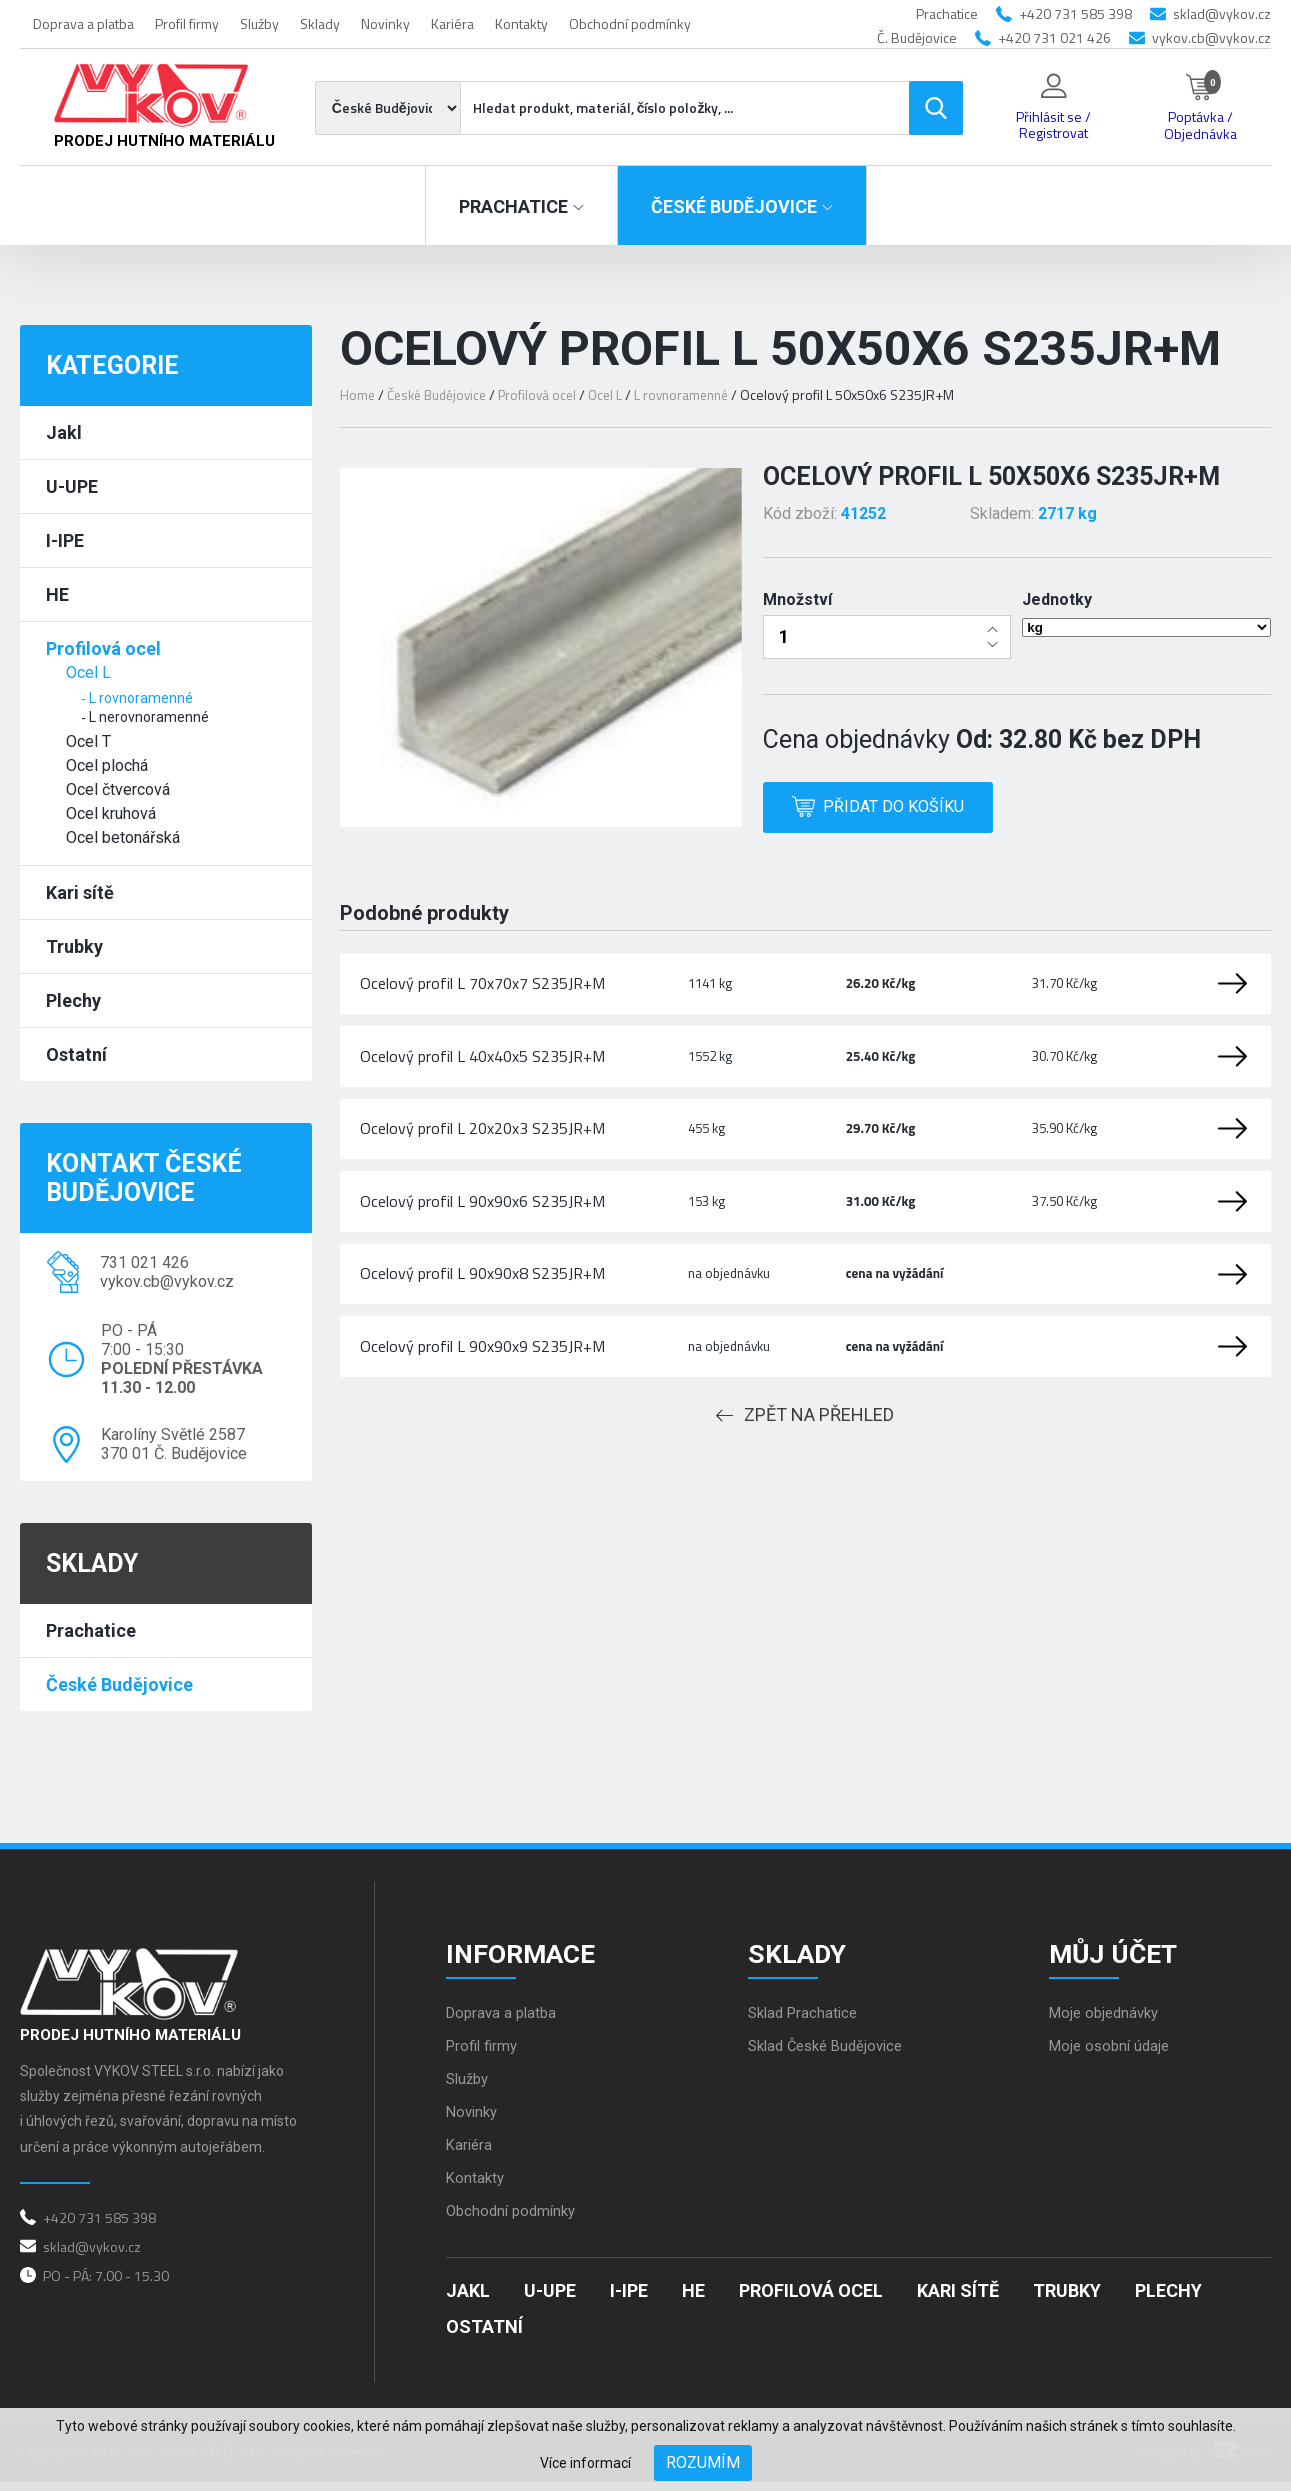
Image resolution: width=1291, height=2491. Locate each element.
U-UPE (72, 486)
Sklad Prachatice (806, 2022)
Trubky (74, 946)
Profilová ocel (103, 648)
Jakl (64, 432)
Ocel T (88, 741)
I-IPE (65, 540)
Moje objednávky (1108, 2022)
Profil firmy (187, 23)
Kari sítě (80, 892)
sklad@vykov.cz (1222, 13)
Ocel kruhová (111, 813)
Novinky (385, 23)
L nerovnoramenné (149, 717)
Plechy (73, 1000)
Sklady (320, 23)
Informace (529, 1955)
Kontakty (521, 23)
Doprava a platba (83, 23)
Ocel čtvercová (118, 789)
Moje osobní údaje (1113, 2055)
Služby (259, 23)
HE (57, 594)
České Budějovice (119, 1684)
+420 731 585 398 (1075, 13)
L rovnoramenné (141, 698)
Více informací (585, 2463)
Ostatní (76, 1054)
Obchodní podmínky (630, 23)
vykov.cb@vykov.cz (1211, 37)
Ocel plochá (107, 765)
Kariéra (452, 23)
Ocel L (88, 672)
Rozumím (703, 2462)
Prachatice (91, 1630)
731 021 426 (144, 1262)
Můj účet (1122, 1955)
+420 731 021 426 (1054, 37)
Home (358, 394)
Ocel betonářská (123, 837)
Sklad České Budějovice (832, 2055)
